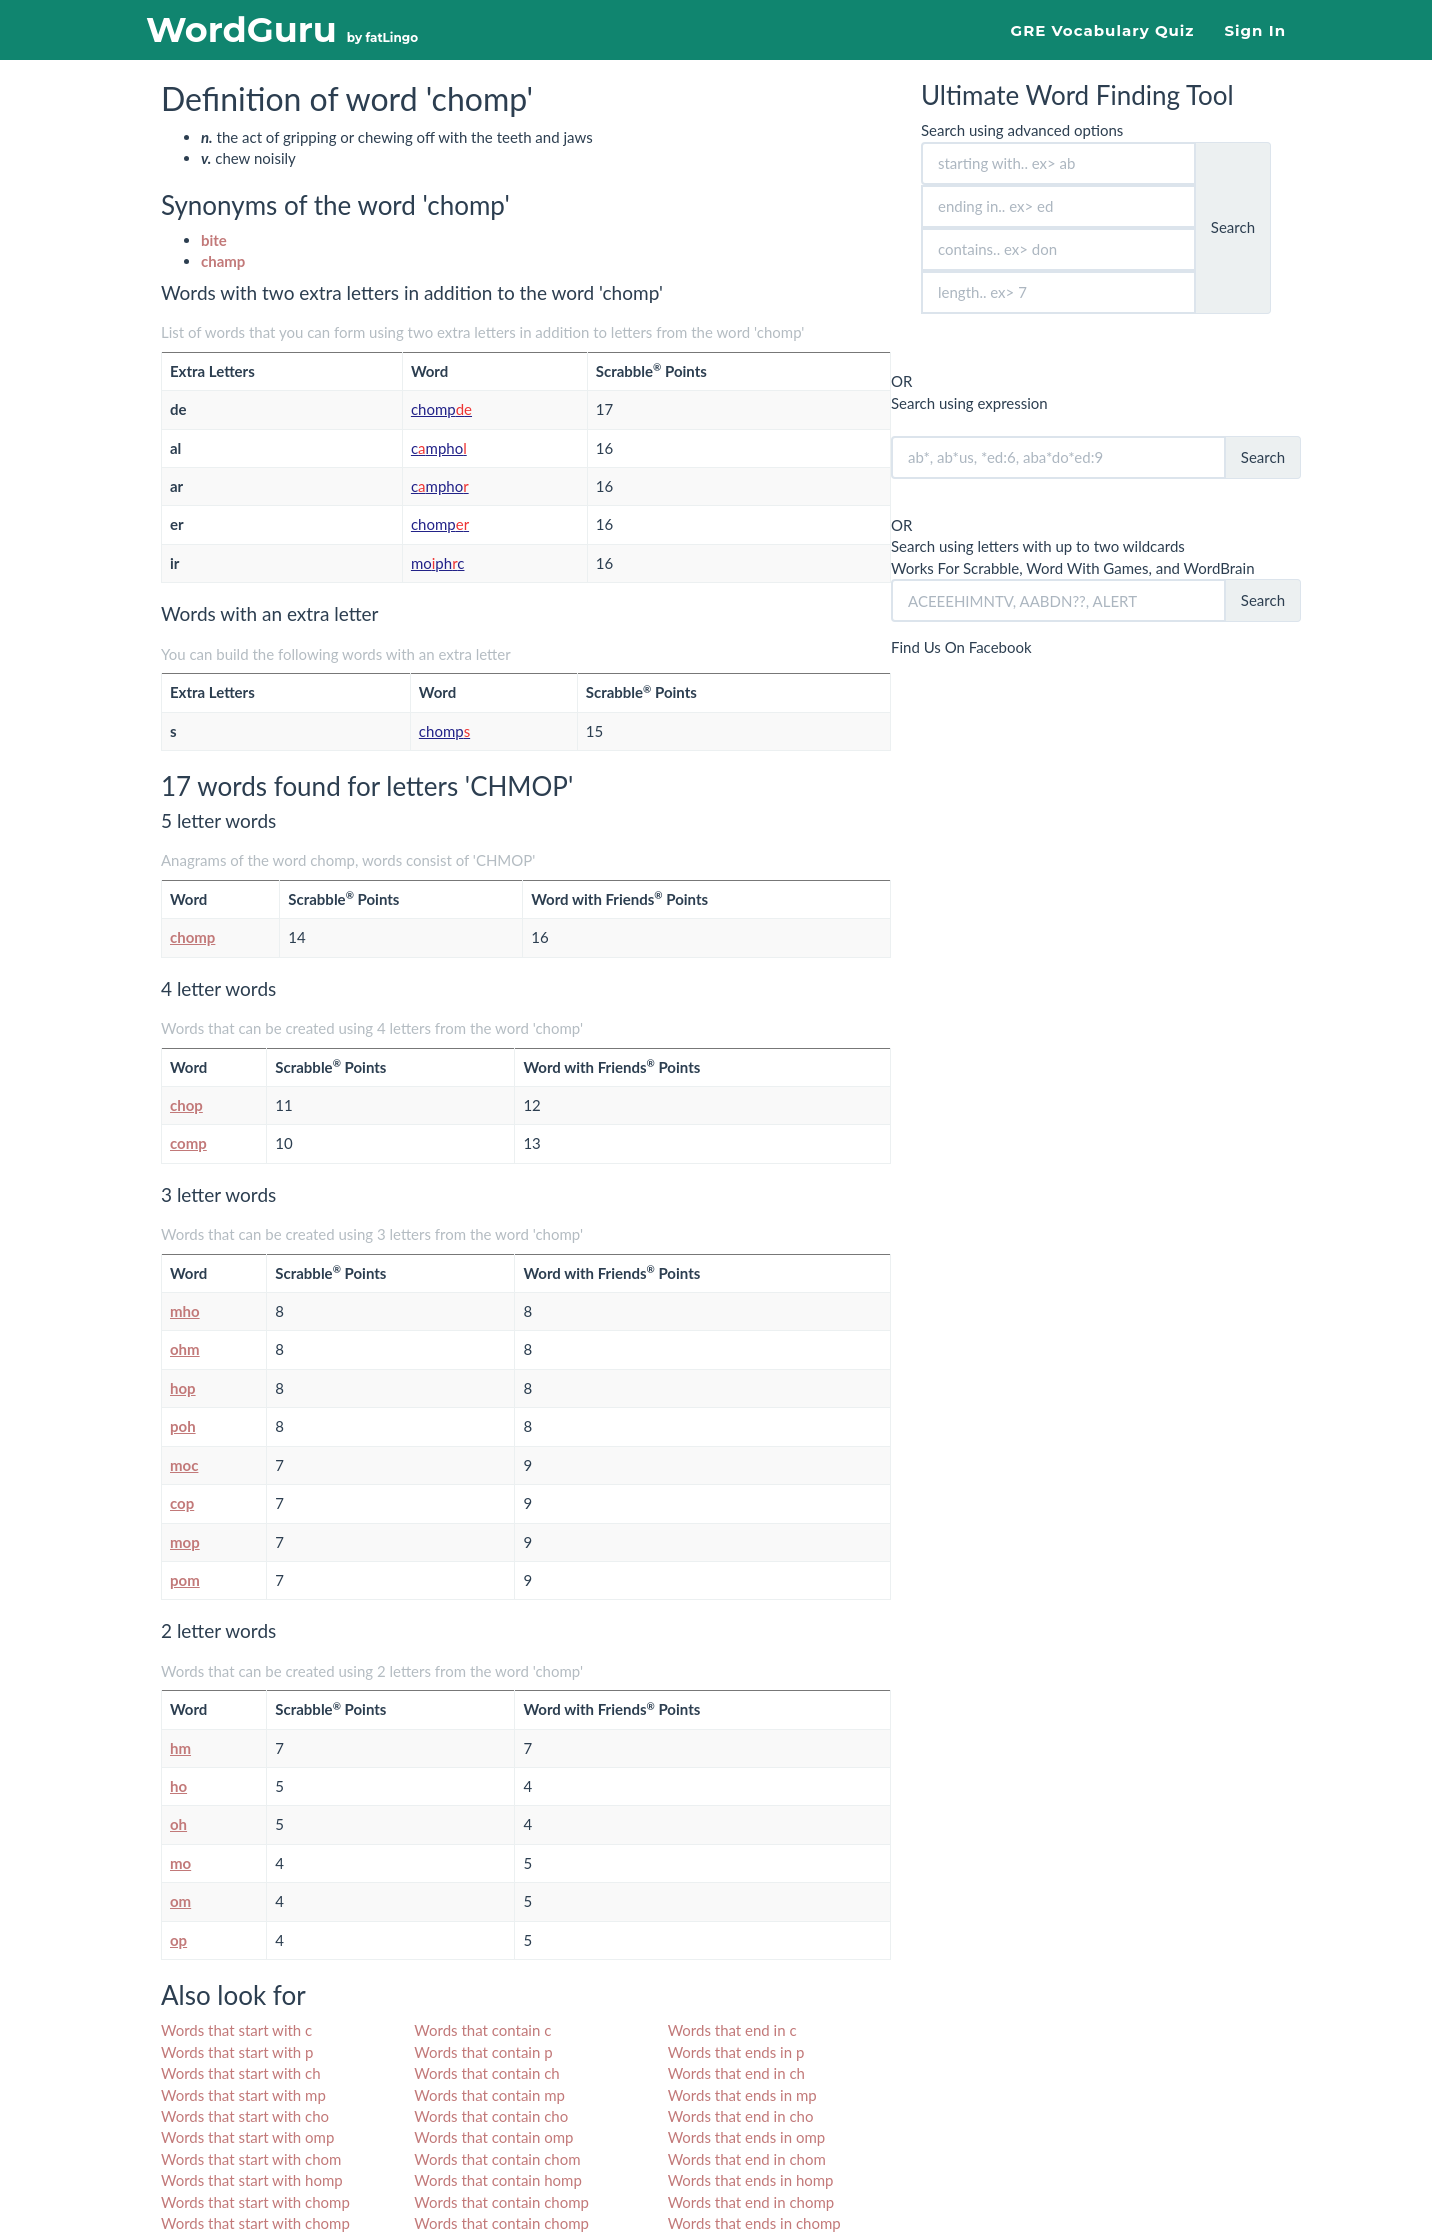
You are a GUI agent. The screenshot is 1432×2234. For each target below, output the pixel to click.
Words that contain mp (489, 2095)
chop (186, 1105)
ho (178, 1786)
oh (178, 1824)
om (180, 1901)
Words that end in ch (736, 2073)
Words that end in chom (747, 2159)
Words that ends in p (736, 2052)
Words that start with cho (245, 2116)
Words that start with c (236, 2030)
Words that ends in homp (751, 2180)
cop (182, 1503)
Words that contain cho (491, 2116)
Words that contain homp (497, 2180)
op (178, 1940)
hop (183, 1388)
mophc (438, 563)
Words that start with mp (243, 2095)
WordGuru (282, 29)
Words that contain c (482, 2030)
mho (185, 1311)
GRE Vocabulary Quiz (1103, 30)
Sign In (1255, 30)
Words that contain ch (486, 2073)
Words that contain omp (493, 2137)
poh (183, 1426)
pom (185, 1580)
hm (180, 1748)
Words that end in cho (741, 2116)
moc (184, 1465)
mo (180, 1863)
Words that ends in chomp (754, 2223)
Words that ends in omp (747, 2137)
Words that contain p (483, 2052)
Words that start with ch (241, 2073)
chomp (441, 409)
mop (185, 1542)
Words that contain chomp (501, 2202)
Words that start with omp (247, 2137)
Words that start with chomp (255, 2202)
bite (214, 240)
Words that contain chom (497, 2159)
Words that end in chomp (751, 2202)
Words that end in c (732, 2030)
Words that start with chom (251, 2159)
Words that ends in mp (742, 2095)
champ (223, 261)
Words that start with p (237, 2052)
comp (188, 1143)
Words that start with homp (252, 2180)
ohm (185, 1349)
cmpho (439, 448)
